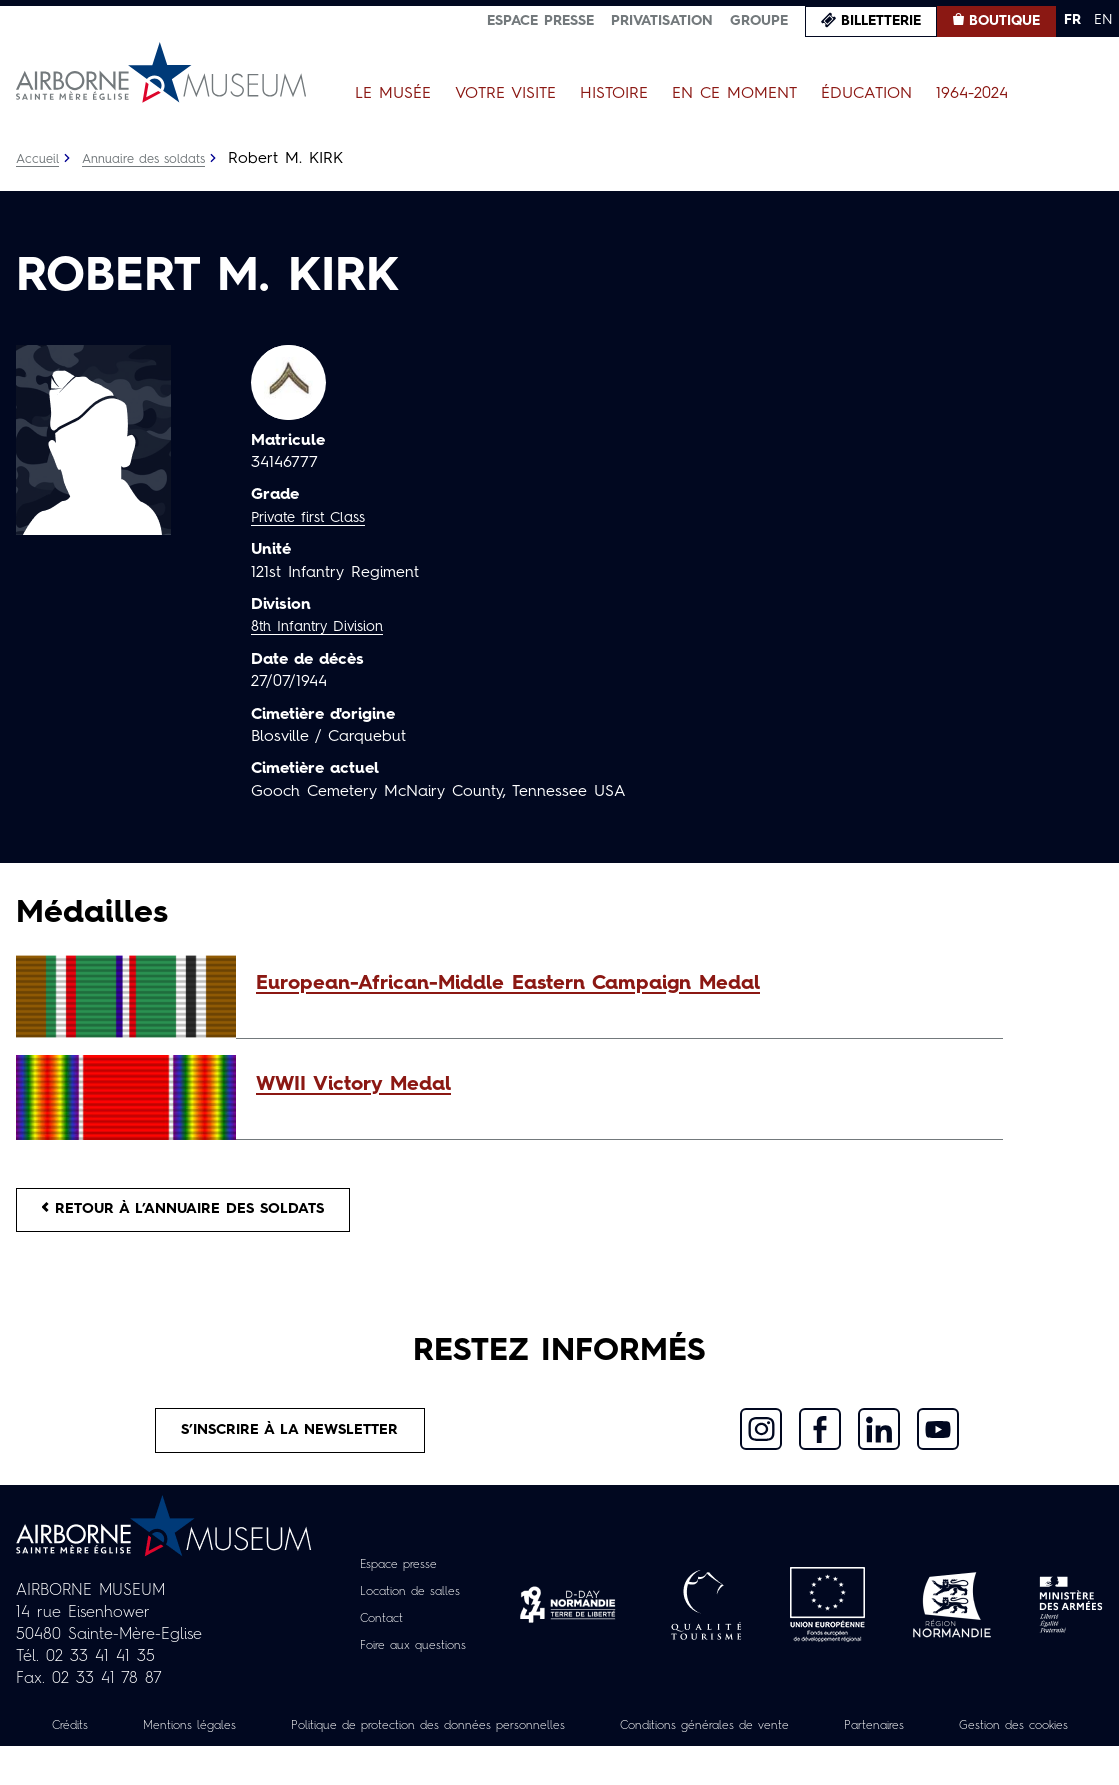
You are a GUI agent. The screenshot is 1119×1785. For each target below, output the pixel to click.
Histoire (614, 94)
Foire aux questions (412, 1662)
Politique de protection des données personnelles (501, 1742)
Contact (375, 1635)
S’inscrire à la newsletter (290, 1443)
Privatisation (662, 21)
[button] (619, 984)
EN (1103, 20)
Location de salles (409, 1608)
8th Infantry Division (325, 627)
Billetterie (881, 21)
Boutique (1004, 21)
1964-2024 (972, 94)
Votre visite (505, 94)
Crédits (98, 1742)
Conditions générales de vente (817, 1742)
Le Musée (393, 94)
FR (1072, 20)
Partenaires (1008, 1742)
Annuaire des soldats (155, 159)
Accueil (39, 159)
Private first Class (315, 518)
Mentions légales (230, 1742)
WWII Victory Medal (353, 1085)
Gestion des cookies (560, 1764)
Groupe (759, 21)
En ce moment (734, 94)
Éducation (866, 94)
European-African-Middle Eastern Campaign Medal (508, 984)
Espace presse (540, 21)
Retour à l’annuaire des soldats (201, 1214)
